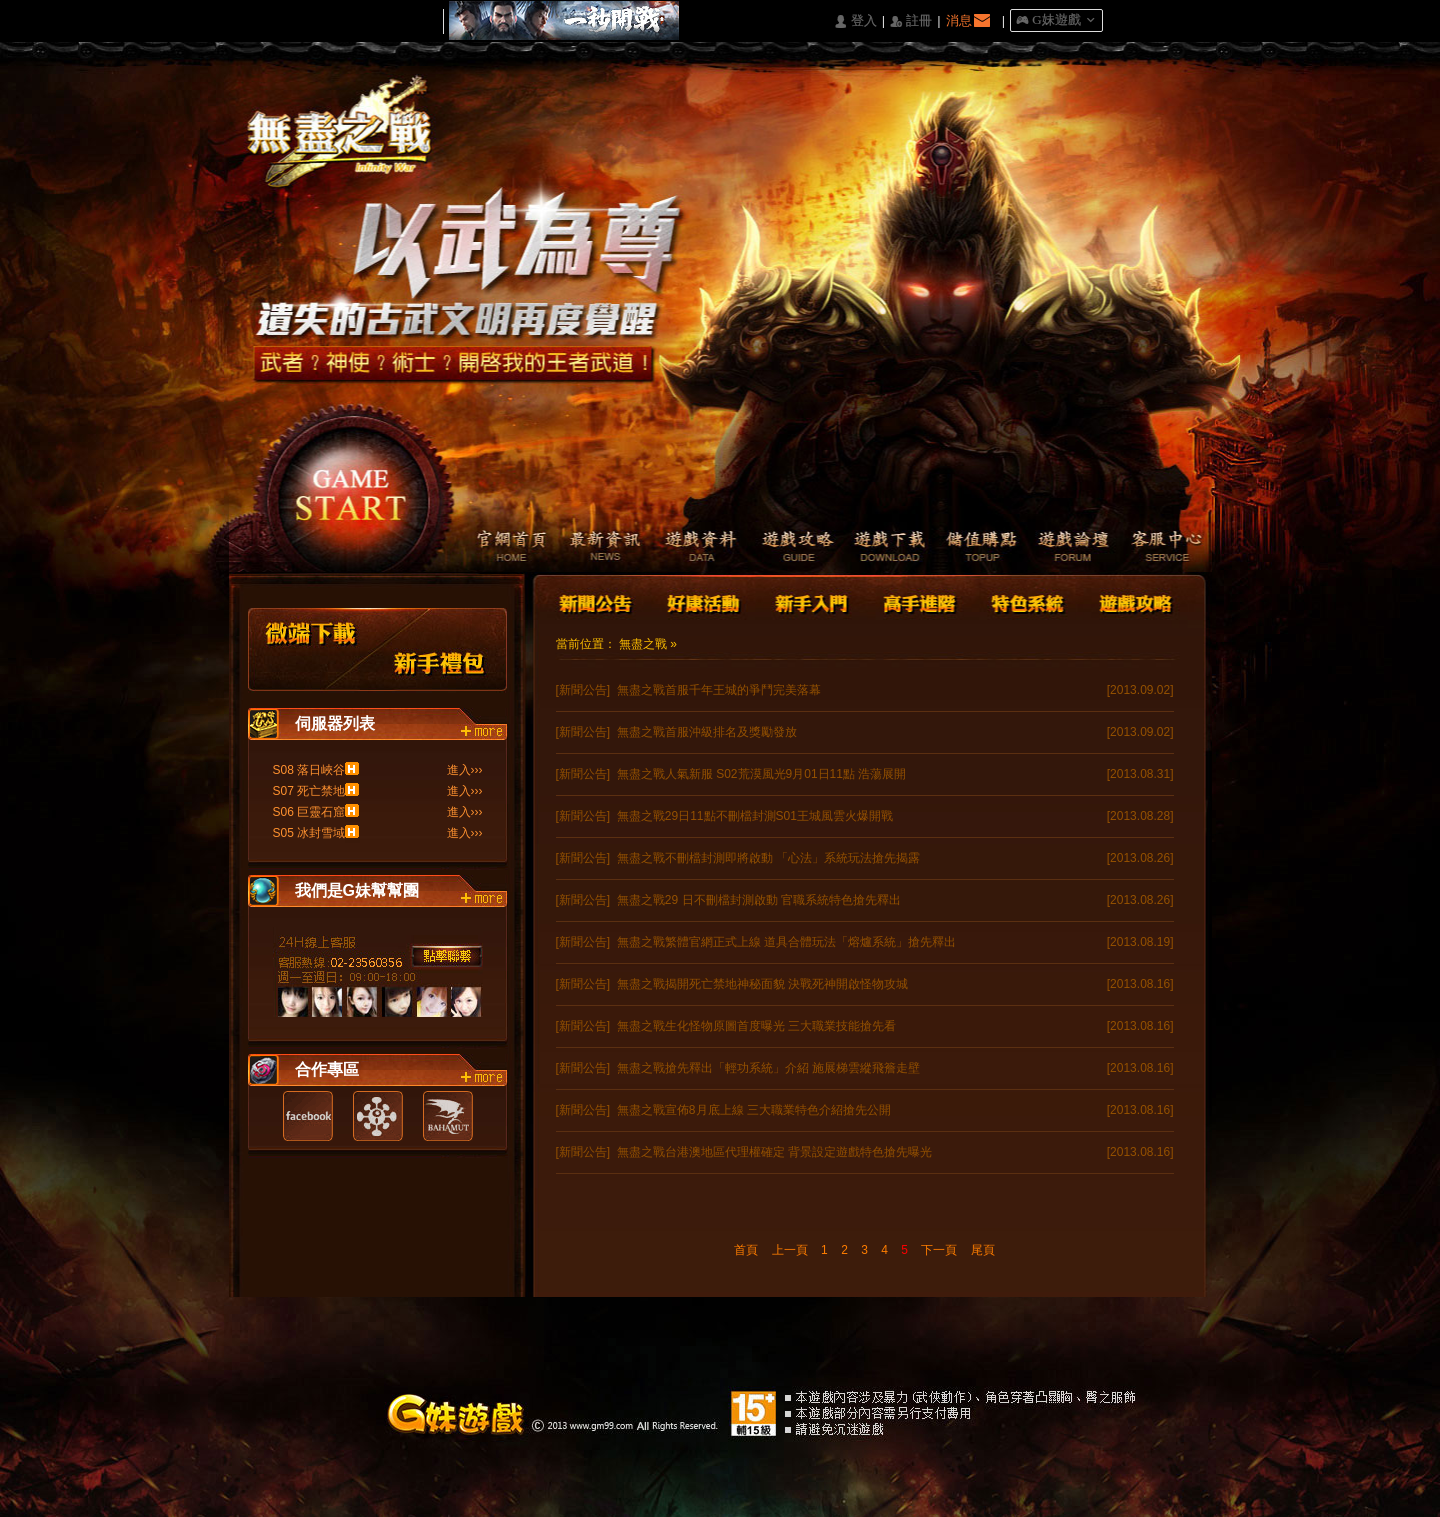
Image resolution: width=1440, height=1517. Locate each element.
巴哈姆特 (448, 1116)
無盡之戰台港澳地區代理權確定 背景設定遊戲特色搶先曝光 (774, 1152)
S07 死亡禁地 (309, 791)
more (484, 732)
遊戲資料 (689, 548)
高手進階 (918, 601)
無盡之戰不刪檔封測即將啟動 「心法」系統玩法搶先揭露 (768, 858)
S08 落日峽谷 (309, 770)
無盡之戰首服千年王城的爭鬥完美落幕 (719, 690)
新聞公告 (597, 601)
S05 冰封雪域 (309, 833)
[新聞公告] (583, 690)
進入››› (465, 770)
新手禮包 (440, 649)
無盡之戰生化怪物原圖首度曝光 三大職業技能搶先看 (756, 1026)
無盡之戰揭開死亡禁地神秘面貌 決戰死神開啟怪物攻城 (762, 984)
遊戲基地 (378, 1116)
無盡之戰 (643, 644)
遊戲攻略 (784, 548)
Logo (349, 149)
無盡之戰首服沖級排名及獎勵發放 (707, 732)
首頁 (746, 1250)
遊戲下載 (879, 548)
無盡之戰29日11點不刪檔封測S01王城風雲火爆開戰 (755, 816)
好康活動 (699, 601)
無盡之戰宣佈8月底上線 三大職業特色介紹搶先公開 (754, 1110)
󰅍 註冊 (911, 21)
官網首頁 (499, 548)
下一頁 (939, 1250)
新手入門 (811, 601)
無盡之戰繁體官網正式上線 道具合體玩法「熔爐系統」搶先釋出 (786, 942)
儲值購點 (974, 548)
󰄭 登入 (855, 21)
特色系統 (1025, 601)
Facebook (308, 1116)
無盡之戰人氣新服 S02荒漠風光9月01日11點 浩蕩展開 (761, 774)
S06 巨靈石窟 (309, 812)
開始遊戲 (351, 485)
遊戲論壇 (1069, 548)
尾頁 (983, 1250)
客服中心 (1164, 548)
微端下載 (312, 649)
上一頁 (790, 1250)
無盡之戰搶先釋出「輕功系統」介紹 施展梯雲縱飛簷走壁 (768, 1068)
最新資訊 (594, 548)
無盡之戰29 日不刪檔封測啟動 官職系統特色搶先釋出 (759, 900)
